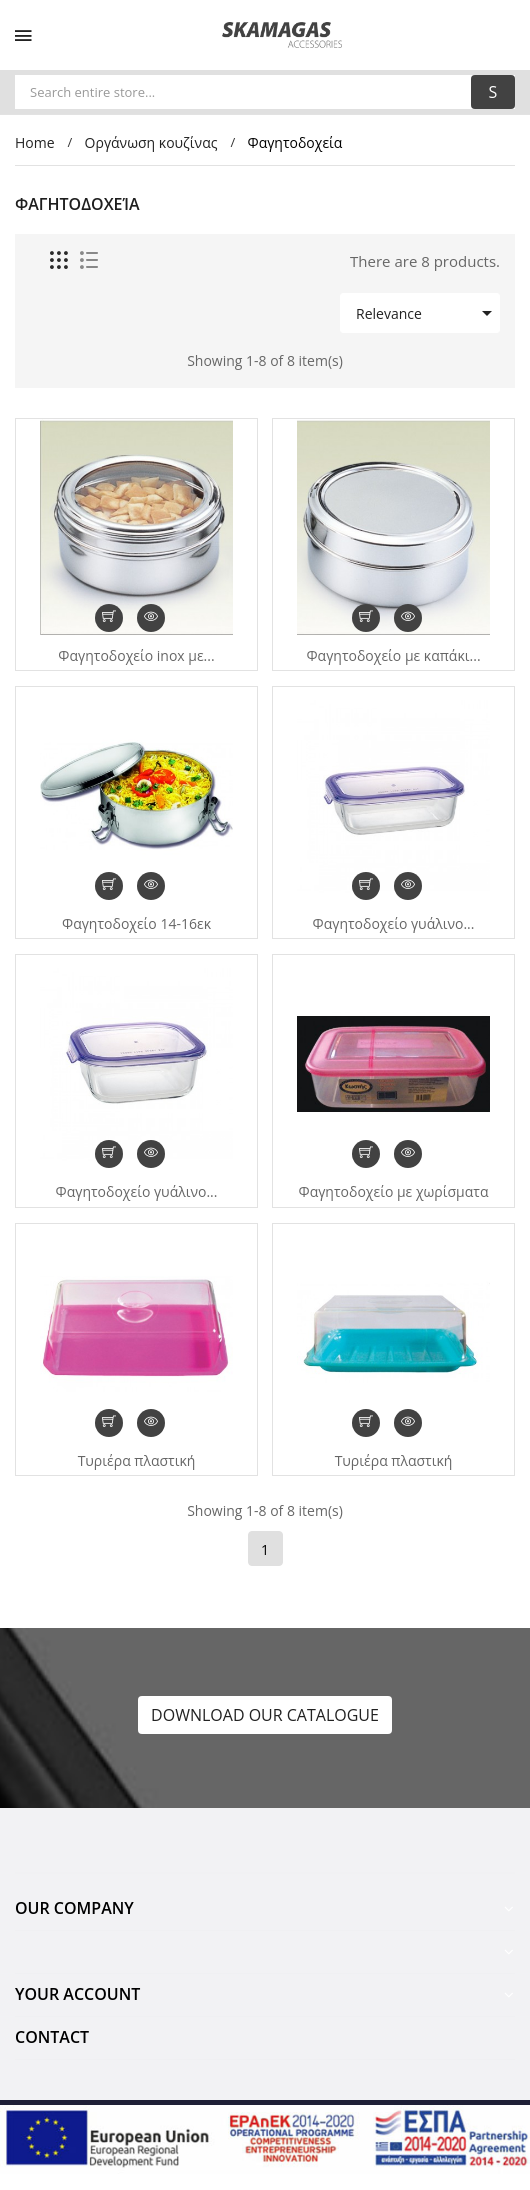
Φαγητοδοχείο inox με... (136, 656)
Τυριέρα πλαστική (137, 1461)
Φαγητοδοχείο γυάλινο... (394, 924)
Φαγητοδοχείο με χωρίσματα (394, 1192)
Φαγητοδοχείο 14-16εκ (136, 924)
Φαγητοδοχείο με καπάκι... (393, 656)
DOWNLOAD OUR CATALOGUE (265, 1715)
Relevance (427, 313)
